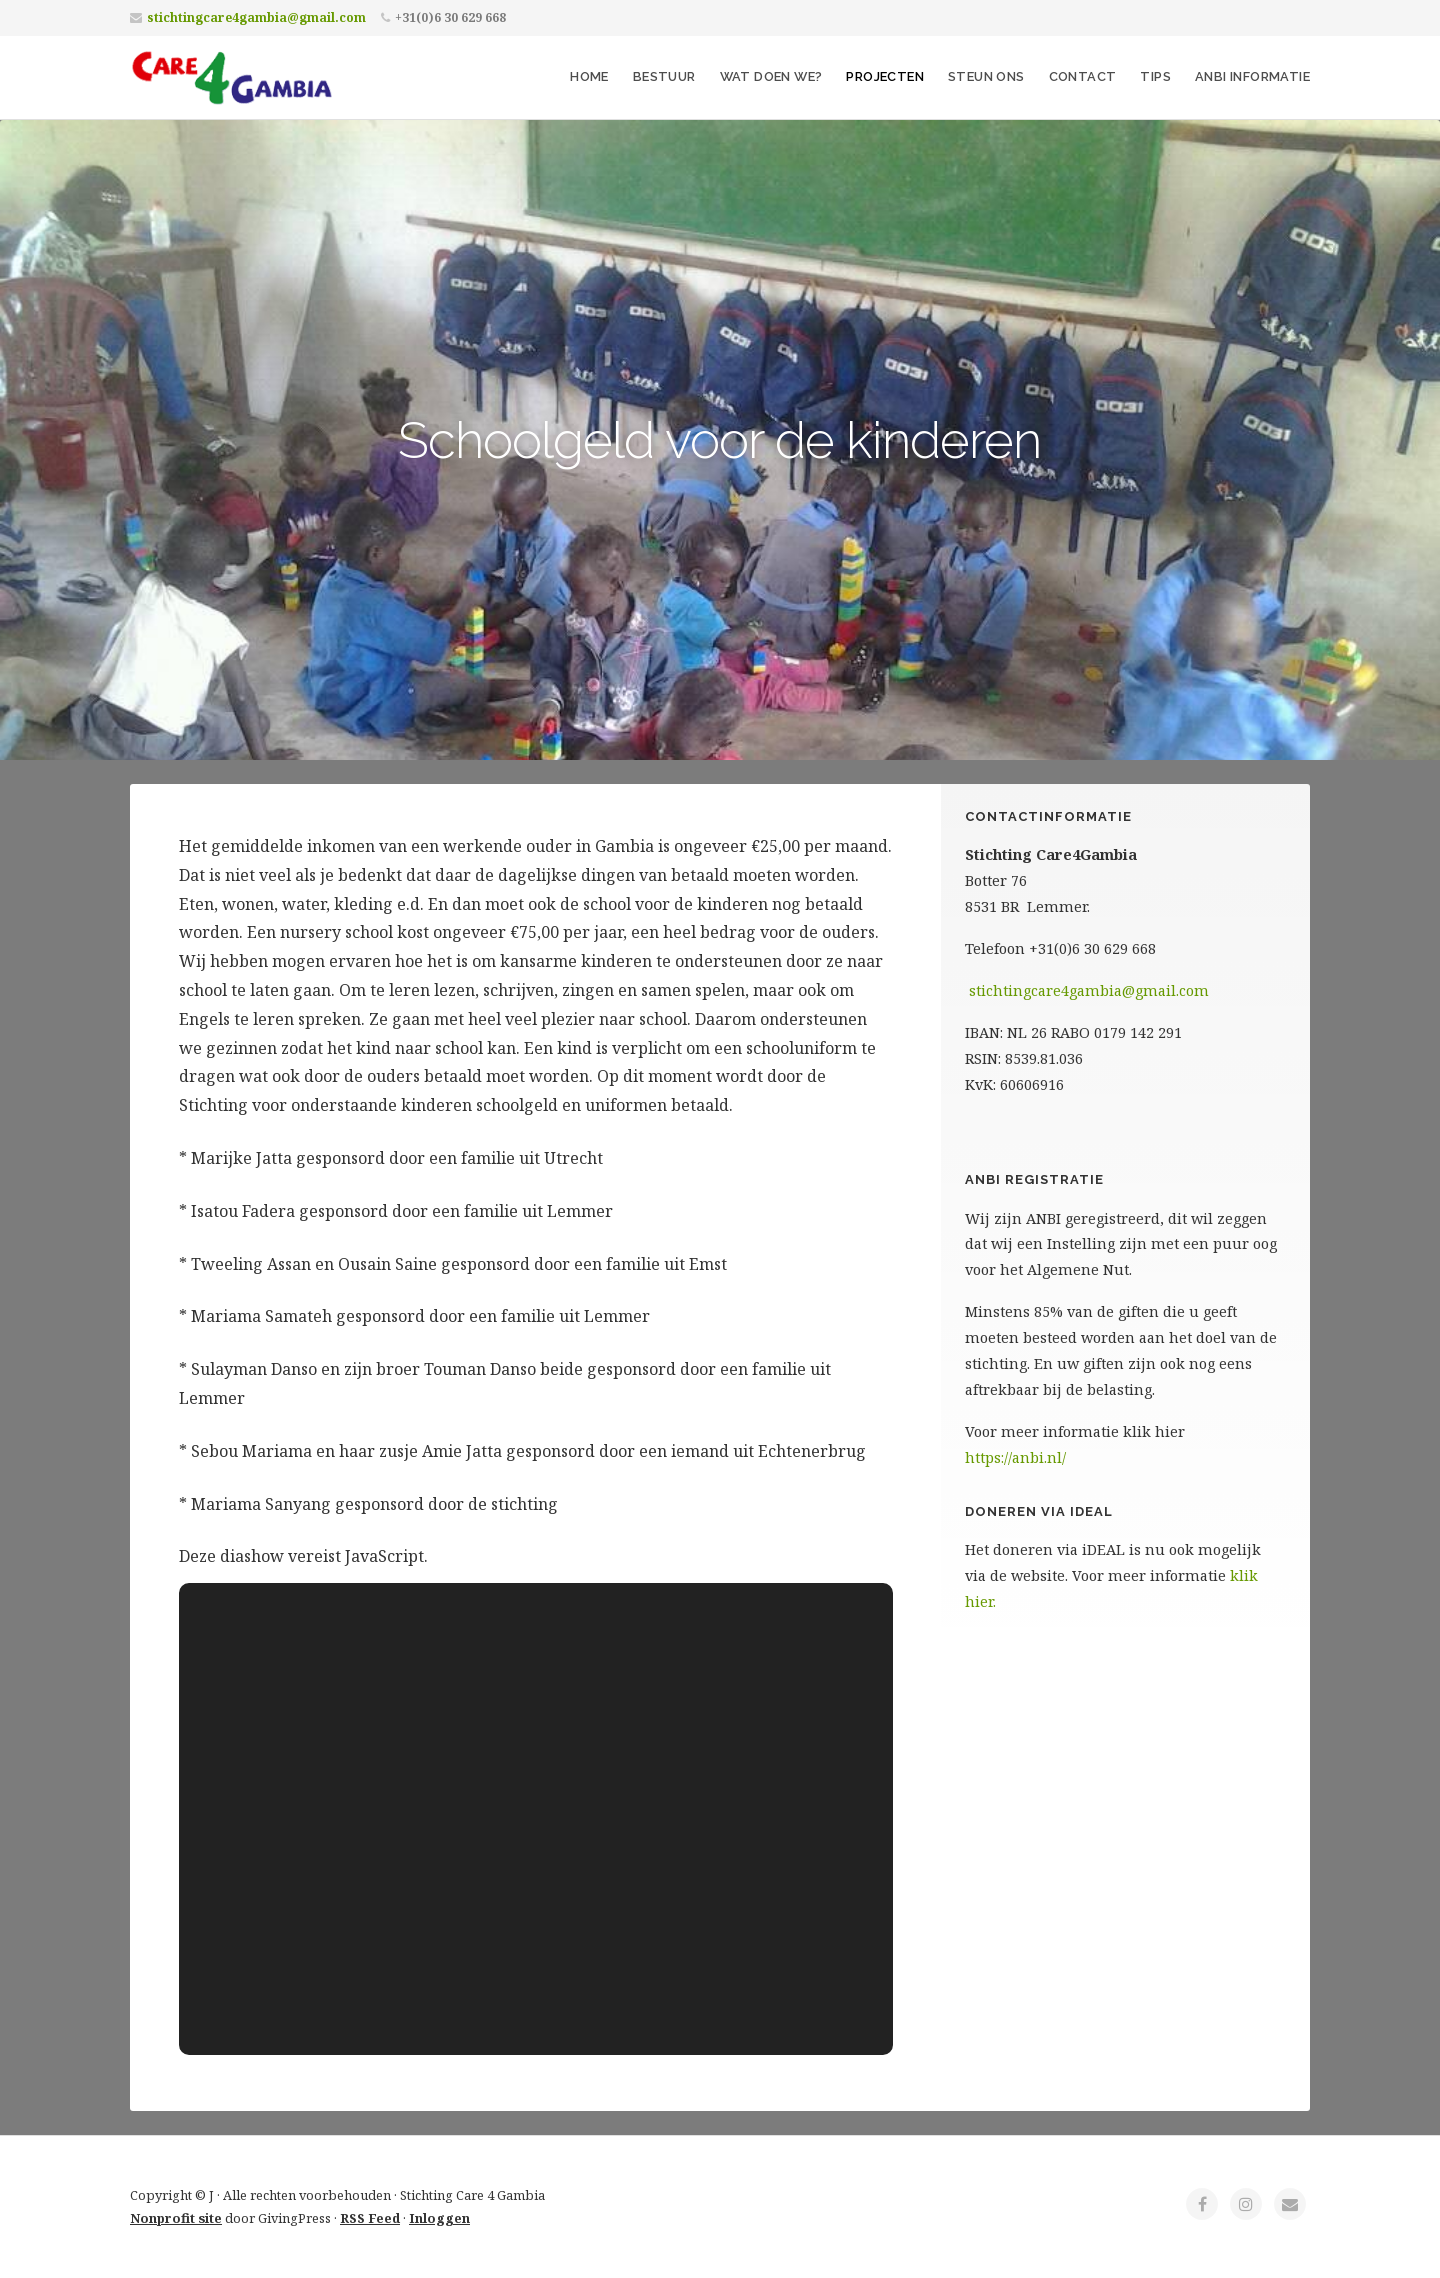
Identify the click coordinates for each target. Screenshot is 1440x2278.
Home (589, 76)
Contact (1083, 76)
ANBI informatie (1252, 76)
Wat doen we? (771, 76)
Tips (1155, 76)
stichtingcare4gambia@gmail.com (256, 17)
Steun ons (986, 76)
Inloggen (439, 2218)
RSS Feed (370, 2218)
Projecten (885, 76)
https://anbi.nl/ (1015, 1457)
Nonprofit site (176, 2218)
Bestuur (664, 76)
